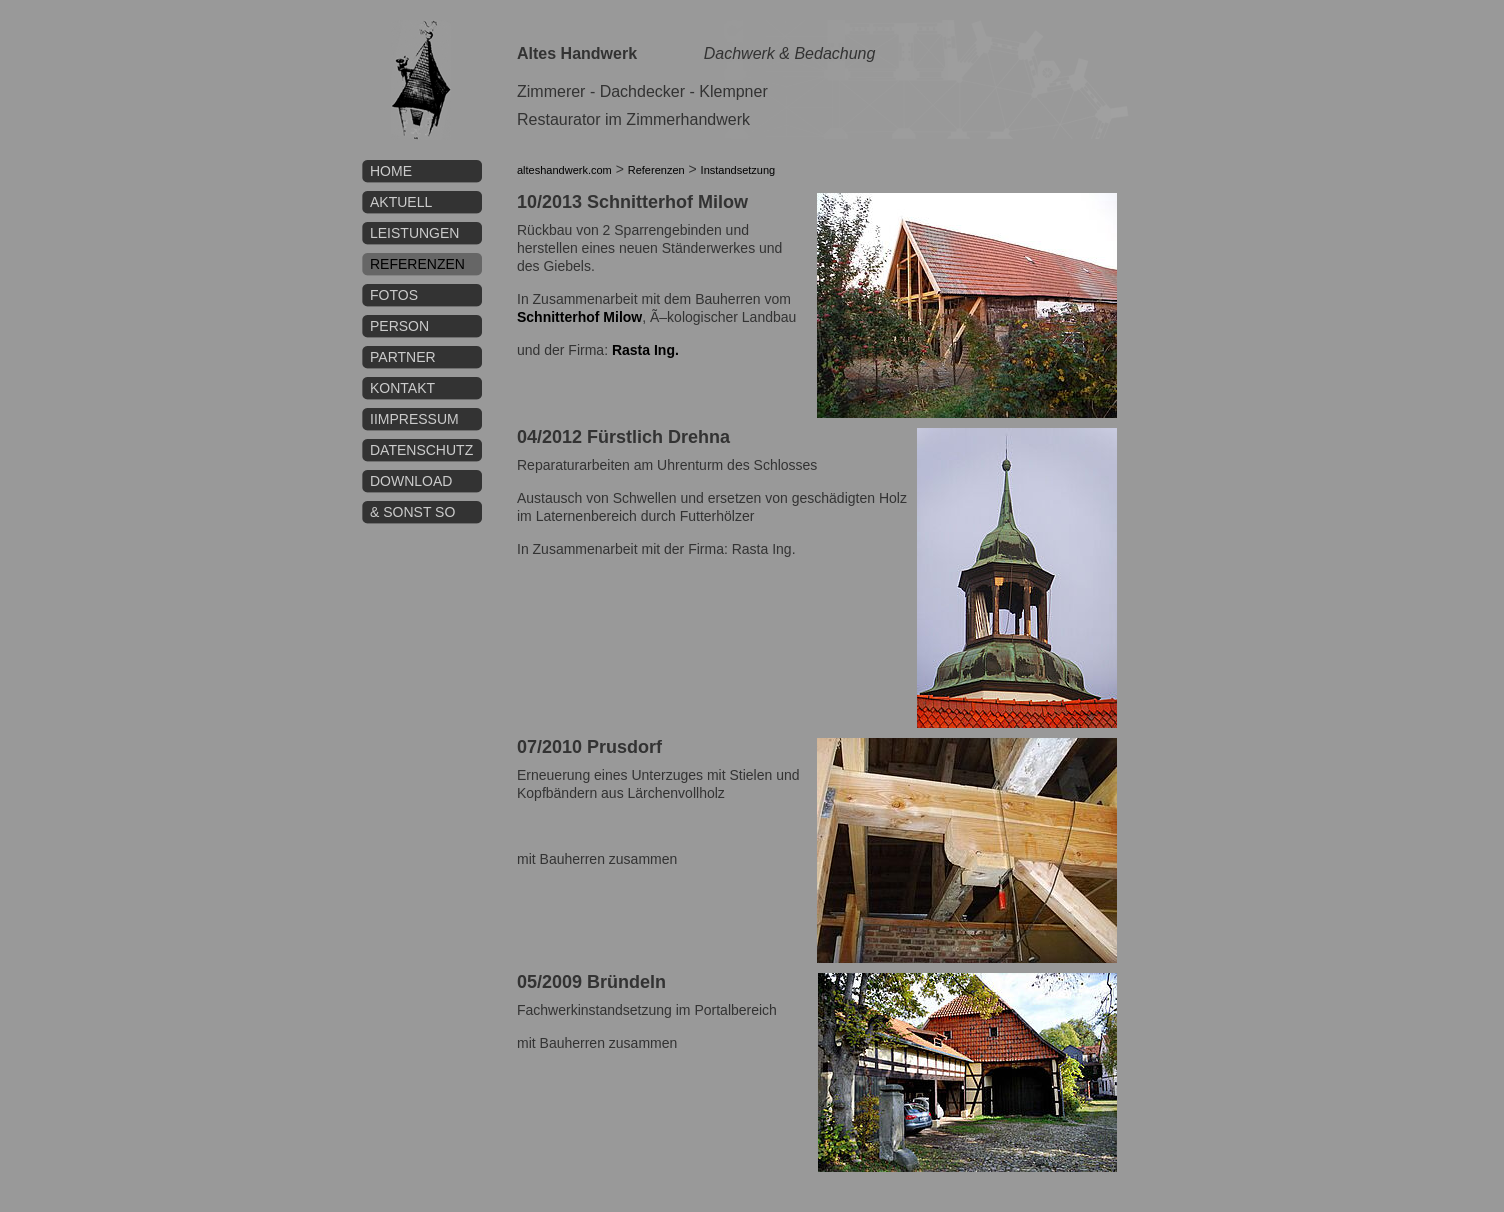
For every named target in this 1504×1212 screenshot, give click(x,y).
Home (391, 171)
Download (411, 481)
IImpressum (414, 419)
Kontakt (402, 388)
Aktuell (401, 202)
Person (399, 326)
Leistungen (414, 233)
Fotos (394, 295)
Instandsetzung (738, 170)
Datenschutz (421, 450)
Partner (403, 357)
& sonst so (412, 512)
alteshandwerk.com (564, 170)
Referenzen (417, 264)
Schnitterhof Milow (579, 317)
